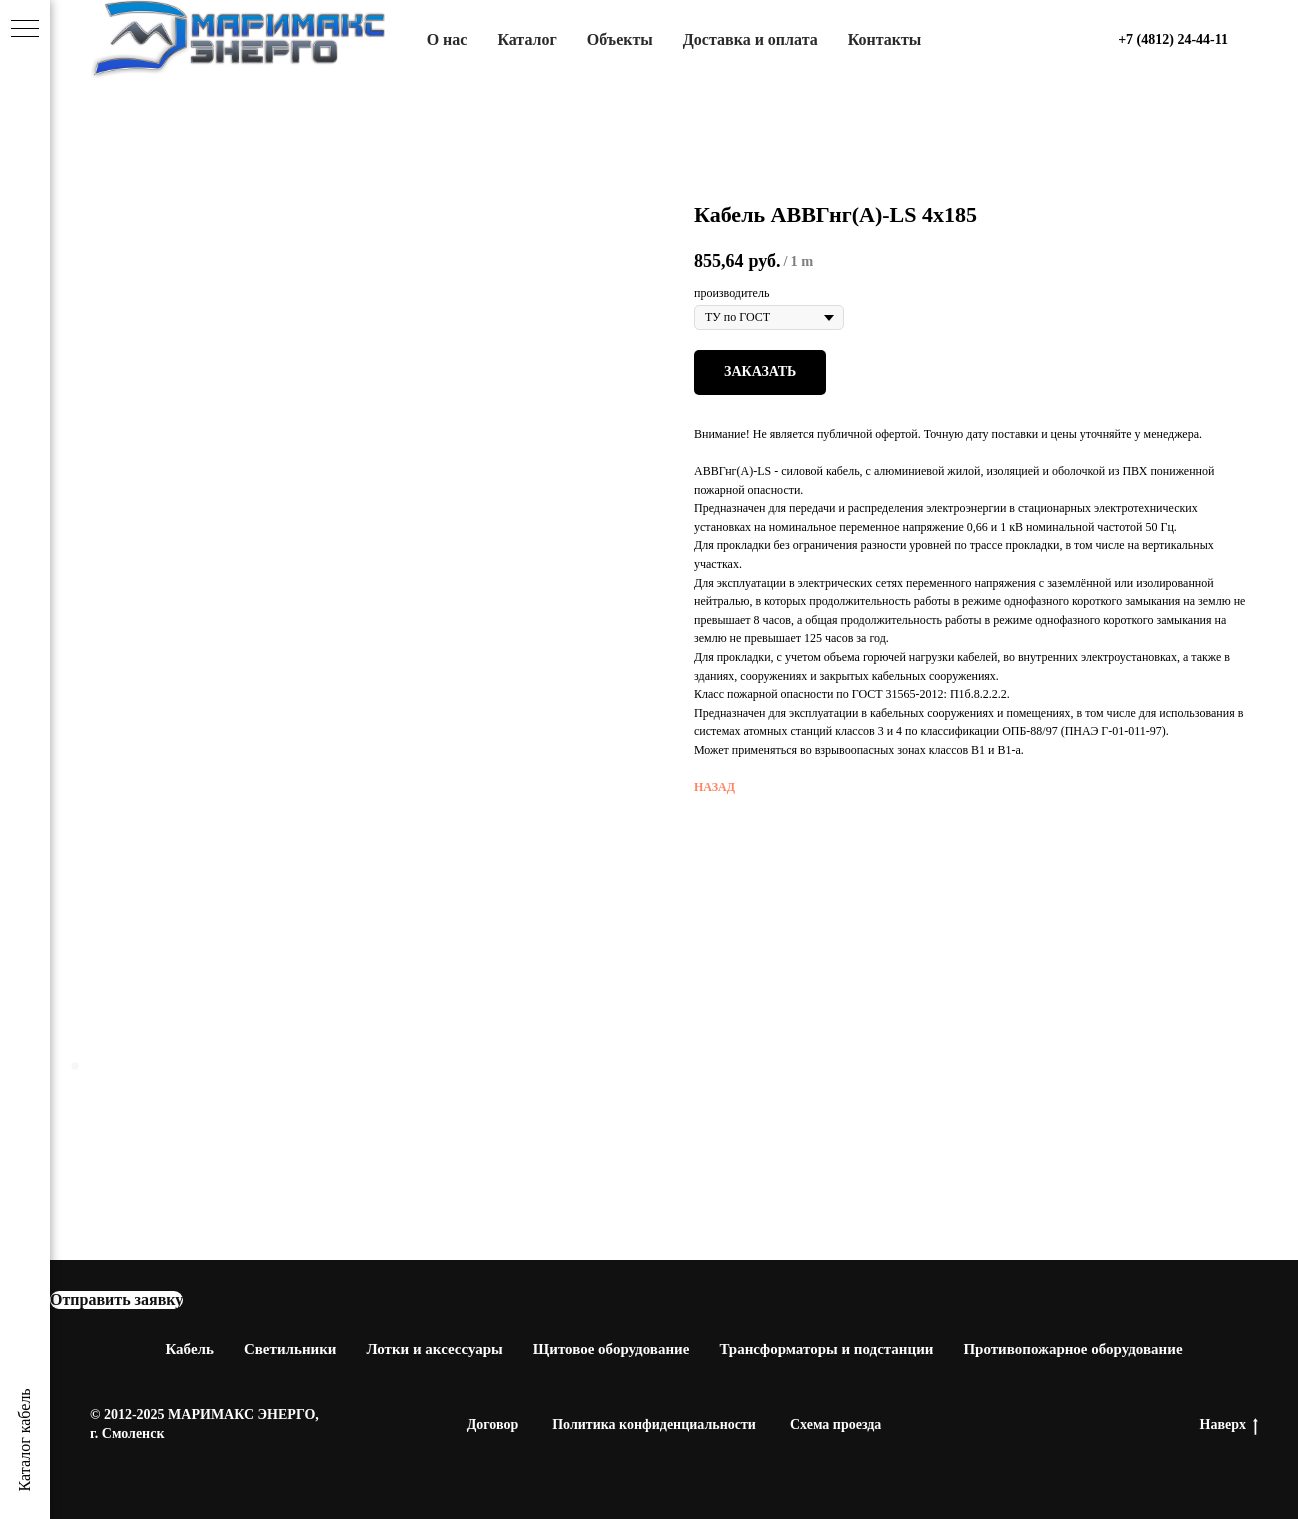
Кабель (189, 1349)
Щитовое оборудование (611, 1349)
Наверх (1229, 1426)
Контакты (885, 39)
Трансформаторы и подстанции (826, 1349)
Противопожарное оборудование (1072, 1349)
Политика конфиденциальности (654, 1424)
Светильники (290, 1349)
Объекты (620, 39)
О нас (447, 39)
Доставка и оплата (750, 39)
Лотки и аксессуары (434, 1349)
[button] (116, 1300)
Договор (493, 1424)
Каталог (526, 39)
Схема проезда (835, 1424)
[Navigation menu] (25, 30)
